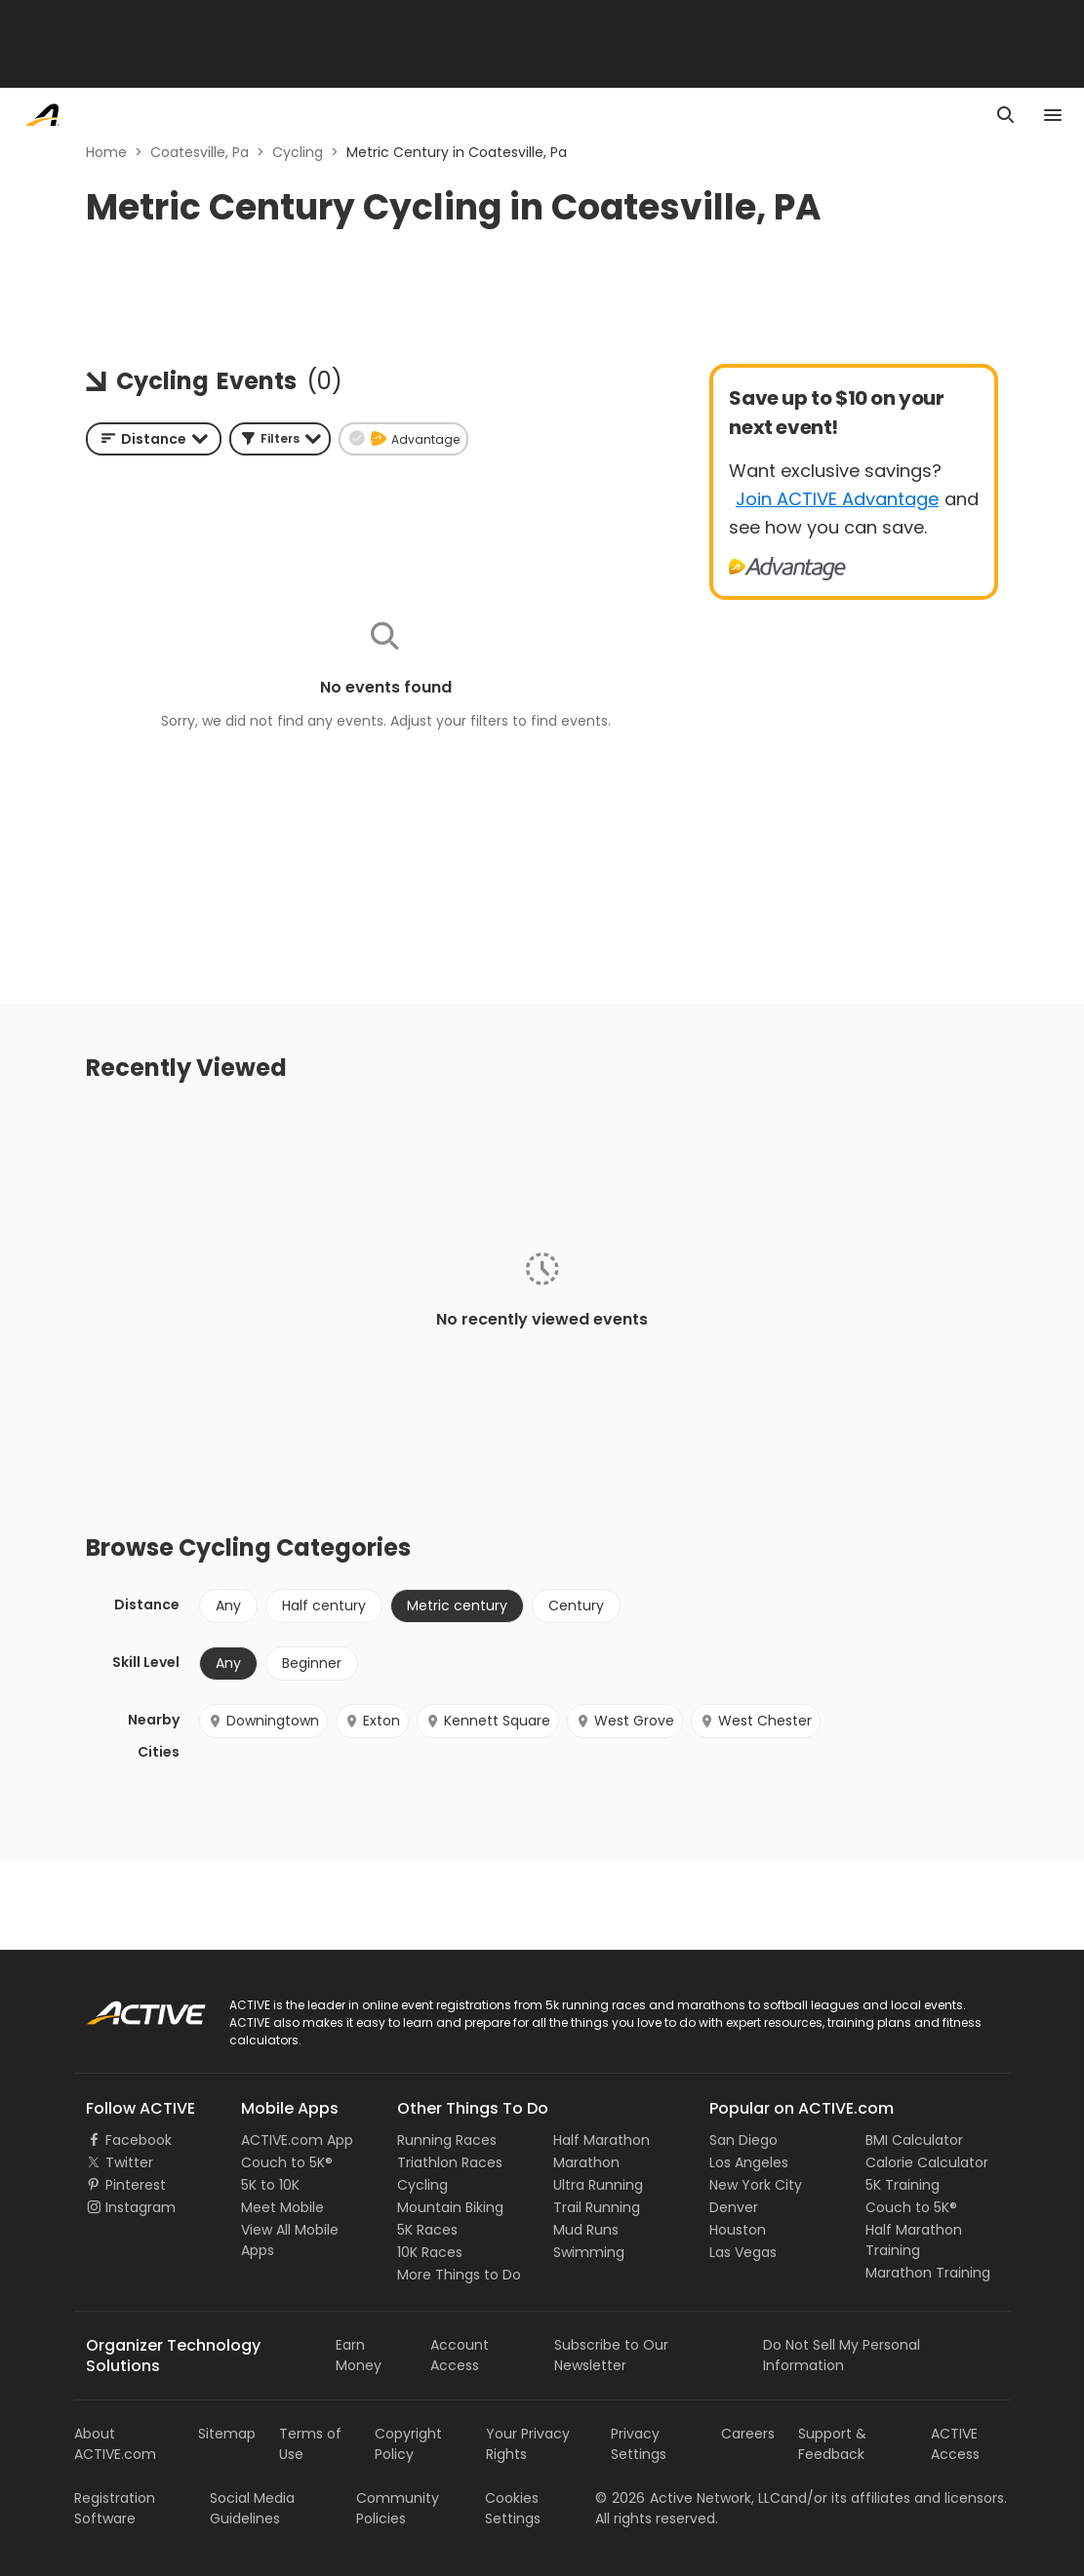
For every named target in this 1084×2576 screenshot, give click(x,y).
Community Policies (397, 2508)
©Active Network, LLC (688, 2498)
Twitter (129, 2162)
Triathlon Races (449, 2162)
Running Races (447, 2140)
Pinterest (135, 2185)
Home (106, 152)
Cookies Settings (513, 2508)
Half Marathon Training (913, 2240)
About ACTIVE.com (115, 2444)
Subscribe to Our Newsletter (611, 2355)
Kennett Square (487, 1720)
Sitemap (227, 2433)
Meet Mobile (282, 2207)
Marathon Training (927, 2272)
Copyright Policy (408, 2444)
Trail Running (596, 2207)
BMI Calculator (914, 2140)
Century (576, 1605)
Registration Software (114, 2508)
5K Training (902, 2185)
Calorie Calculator (926, 2162)
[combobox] (153, 439)
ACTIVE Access (955, 2444)
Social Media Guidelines (252, 2508)
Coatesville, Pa (199, 152)
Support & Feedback (832, 2444)
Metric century (457, 1605)
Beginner (311, 1663)
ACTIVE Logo (127, 2006)
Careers (748, 2433)
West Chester (756, 1720)
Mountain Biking (450, 2207)
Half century (324, 1605)
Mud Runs (586, 2229)
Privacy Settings (638, 2444)
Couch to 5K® (287, 2162)
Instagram (140, 2207)
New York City (755, 2185)
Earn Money (358, 2355)
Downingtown (263, 1720)
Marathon (586, 2162)
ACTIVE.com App (297, 2140)
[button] (280, 439)
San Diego (743, 2140)
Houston (737, 2229)
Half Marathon (601, 2140)
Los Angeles (748, 2162)
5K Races (427, 2229)
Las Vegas (743, 2252)
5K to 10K (270, 2185)
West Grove (625, 1720)
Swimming (588, 2252)
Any (228, 1605)
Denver (733, 2207)
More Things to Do (459, 2274)
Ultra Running (598, 2185)
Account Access (459, 2355)
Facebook (138, 2140)
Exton (372, 1720)
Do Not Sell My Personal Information (841, 2355)
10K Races (429, 2252)
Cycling (297, 152)
